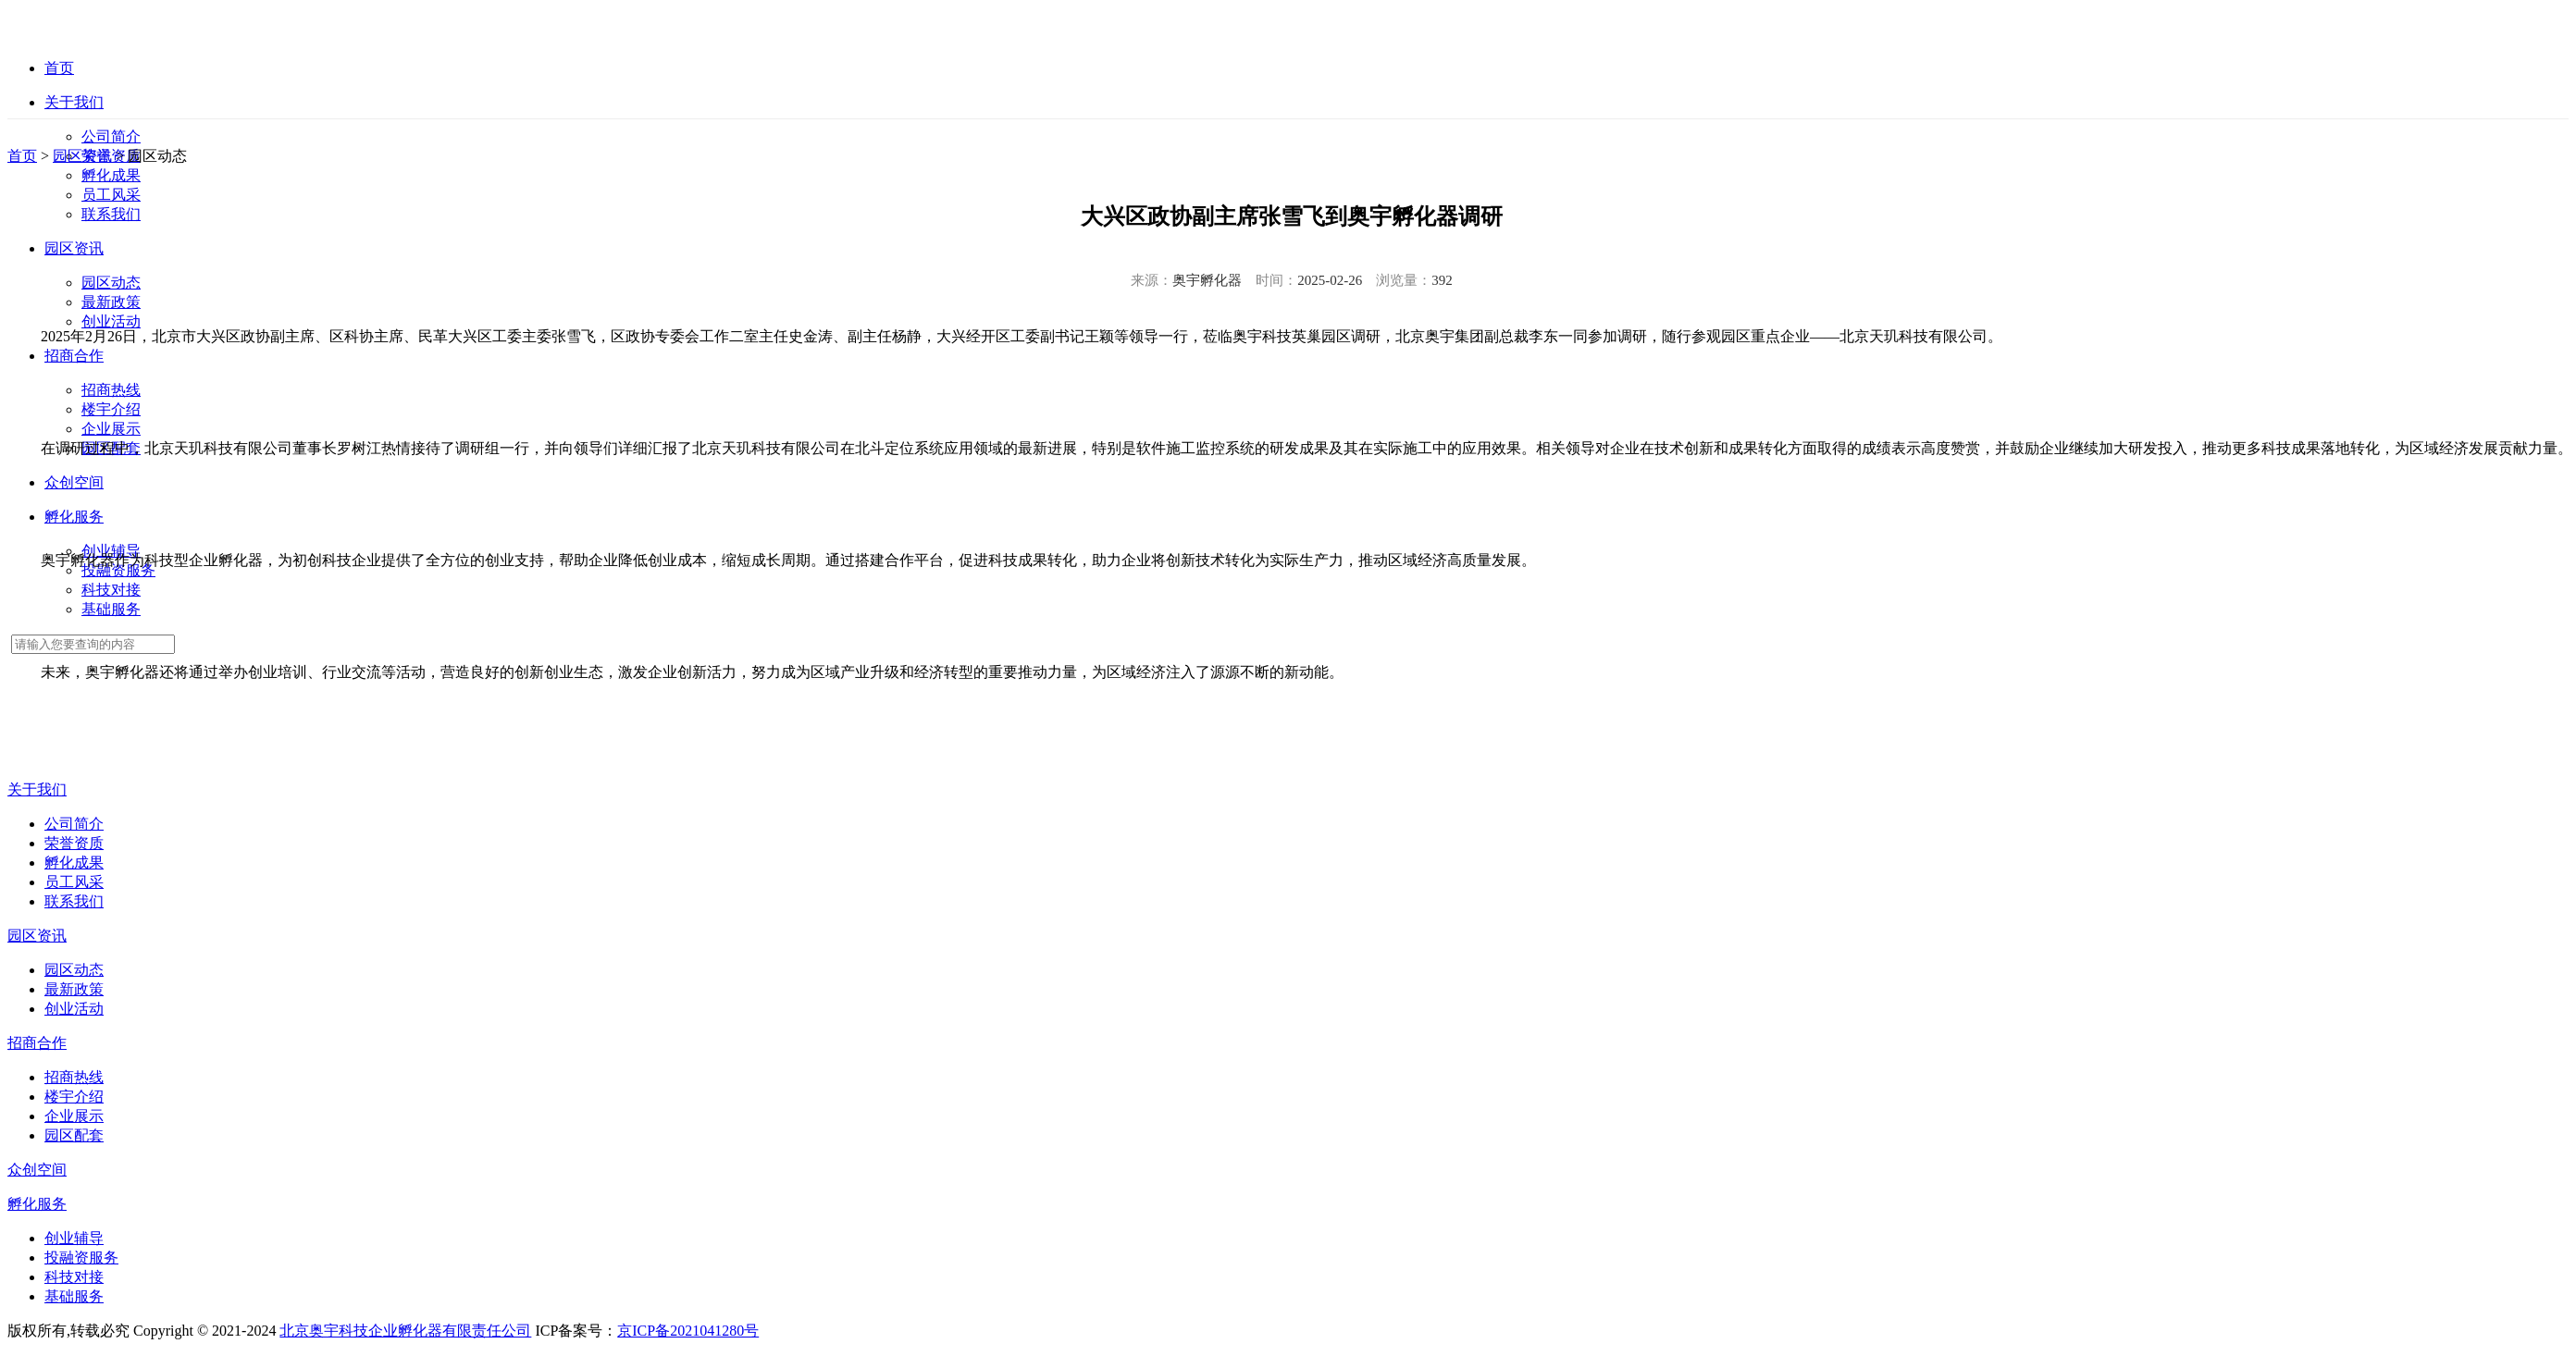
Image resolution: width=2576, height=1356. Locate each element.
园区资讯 (82, 156)
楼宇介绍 (111, 409)
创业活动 (111, 321)
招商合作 (37, 1043)
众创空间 (37, 1169)
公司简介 (111, 136)
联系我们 (111, 214)
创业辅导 (74, 1238)
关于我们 (37, 789)
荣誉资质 (74, 843)
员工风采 (111, 195)
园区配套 (74, 1135)
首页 (22, 156)
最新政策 (111, 302)
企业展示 (111, 429)
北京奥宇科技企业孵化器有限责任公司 (405, 1330)
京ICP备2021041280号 (688, 1330)
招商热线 (111, 390)
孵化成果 (111, 175)
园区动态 (111, 282)
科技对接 (111, 590)
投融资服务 (81, 1257)
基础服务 (111, 609)
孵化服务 (37, 1204)
